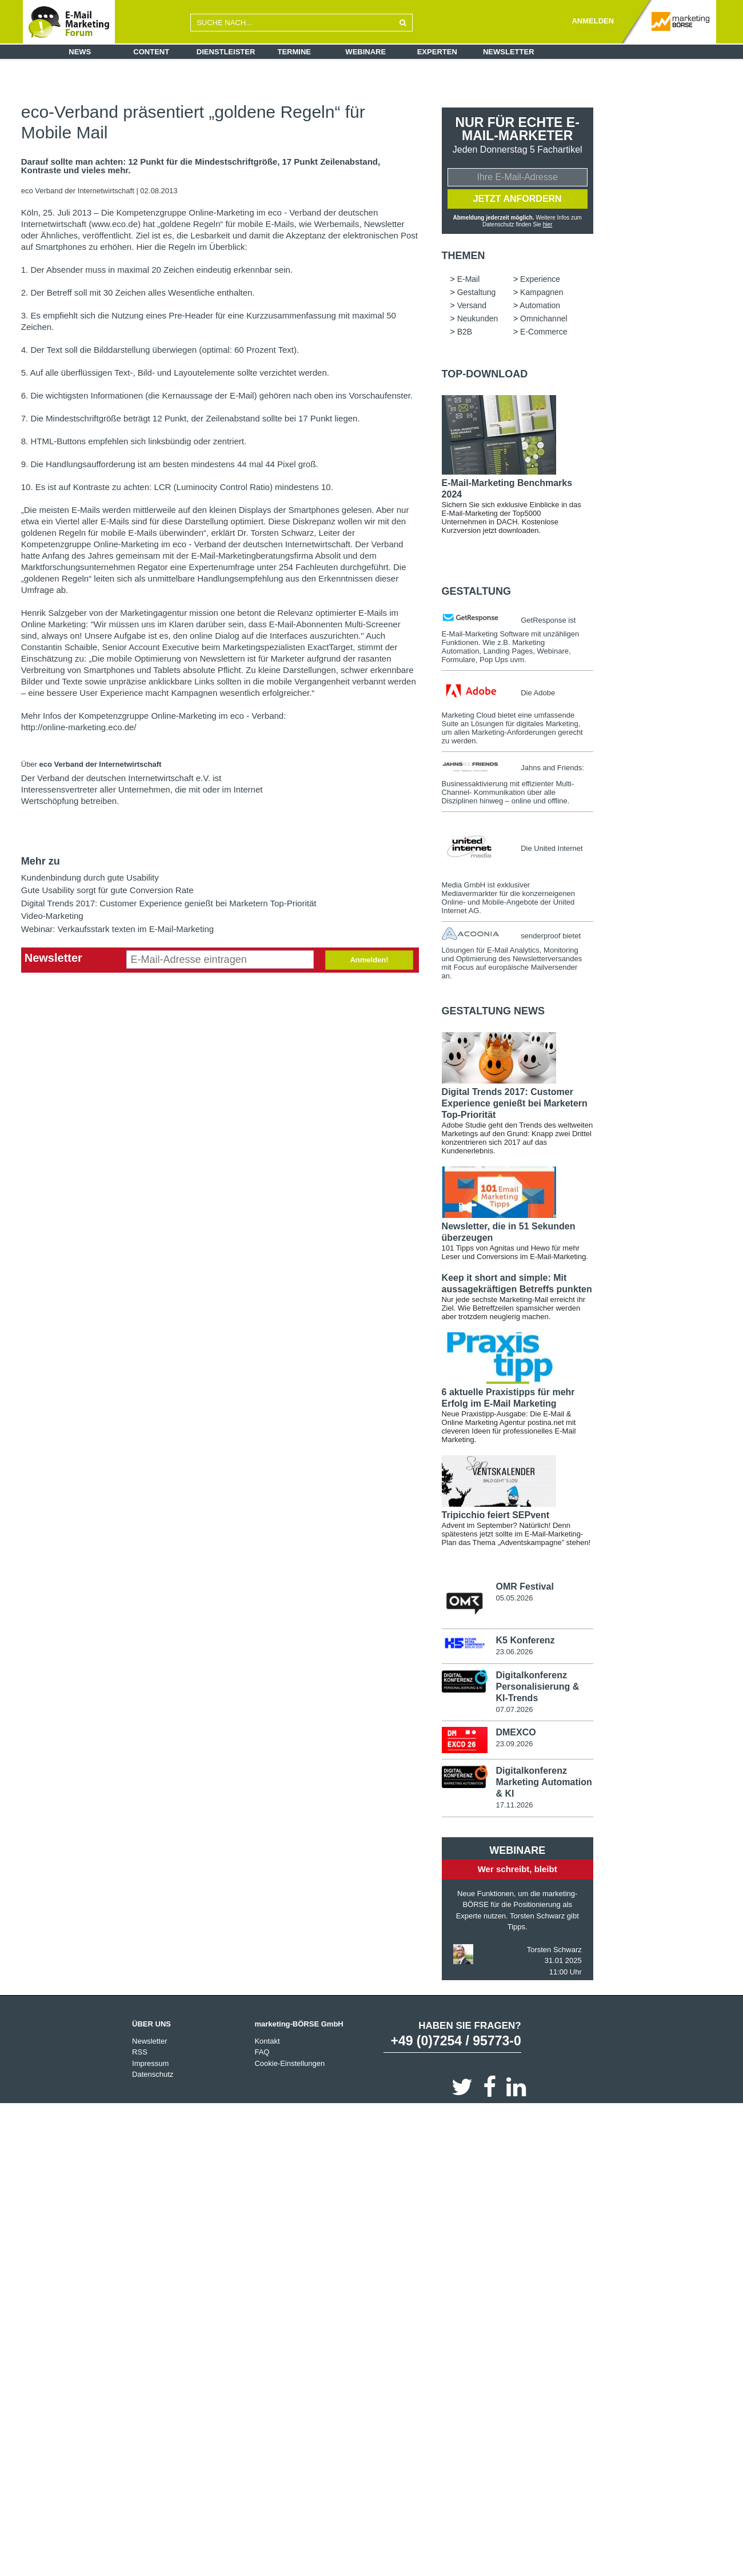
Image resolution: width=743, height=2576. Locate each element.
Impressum (150, 2064)
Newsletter (508, 51)
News (80, 51)
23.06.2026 (514, 1652)
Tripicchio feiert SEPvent (496, 1515)
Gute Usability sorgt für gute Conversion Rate (107, 890)
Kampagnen (542, 292)
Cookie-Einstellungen (289, 2064)
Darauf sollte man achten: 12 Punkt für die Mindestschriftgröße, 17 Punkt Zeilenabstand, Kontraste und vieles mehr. (200, 166)
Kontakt (266, 2041)
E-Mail (468, 279)
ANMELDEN (593, 21)
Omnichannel (544, 318)
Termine (294, 51)
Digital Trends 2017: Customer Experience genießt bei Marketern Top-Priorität (169, 903)
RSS (139, 2052)
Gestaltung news (493, 1011)
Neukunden (477, 318)
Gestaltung (476, 292)
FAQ (261, 2052)
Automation (540, 305)
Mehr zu (40, 861)
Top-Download (485, 374)
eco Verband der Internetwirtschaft (79, 190)
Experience (540, 279)
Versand (471, 305)
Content (151, 51)
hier (547, 224)
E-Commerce (543, 331)
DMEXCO (516, 1733)
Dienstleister (226, 51)
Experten (437, 51)
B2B (464, 331)
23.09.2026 (514, 1744)
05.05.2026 (514, 1598)
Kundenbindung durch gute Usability (90, 877)
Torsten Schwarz (554, 1950)
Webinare (365, 51)
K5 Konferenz (525, 1641)
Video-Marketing (52, 916)
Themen (463, 255)
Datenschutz (152, 2075)
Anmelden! (369, 959)
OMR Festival (524, 1586)
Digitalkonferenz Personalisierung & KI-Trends (537, 1686)
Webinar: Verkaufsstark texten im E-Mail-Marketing (117, 929)
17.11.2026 (514, 1805)
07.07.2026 (514, 1709)
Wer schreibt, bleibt (517, 1869)
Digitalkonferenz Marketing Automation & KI (544, 1782)
